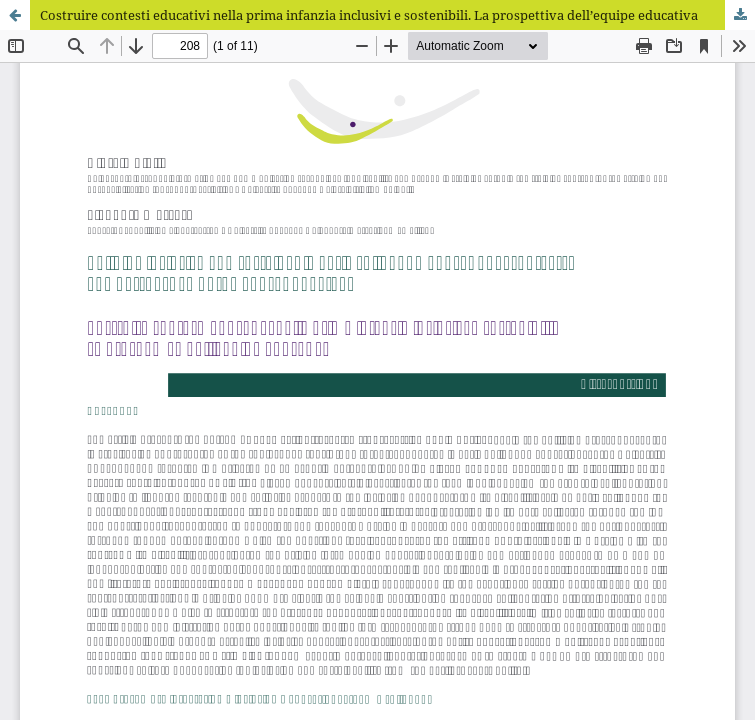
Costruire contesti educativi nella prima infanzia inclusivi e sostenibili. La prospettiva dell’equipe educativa (369, 15)
